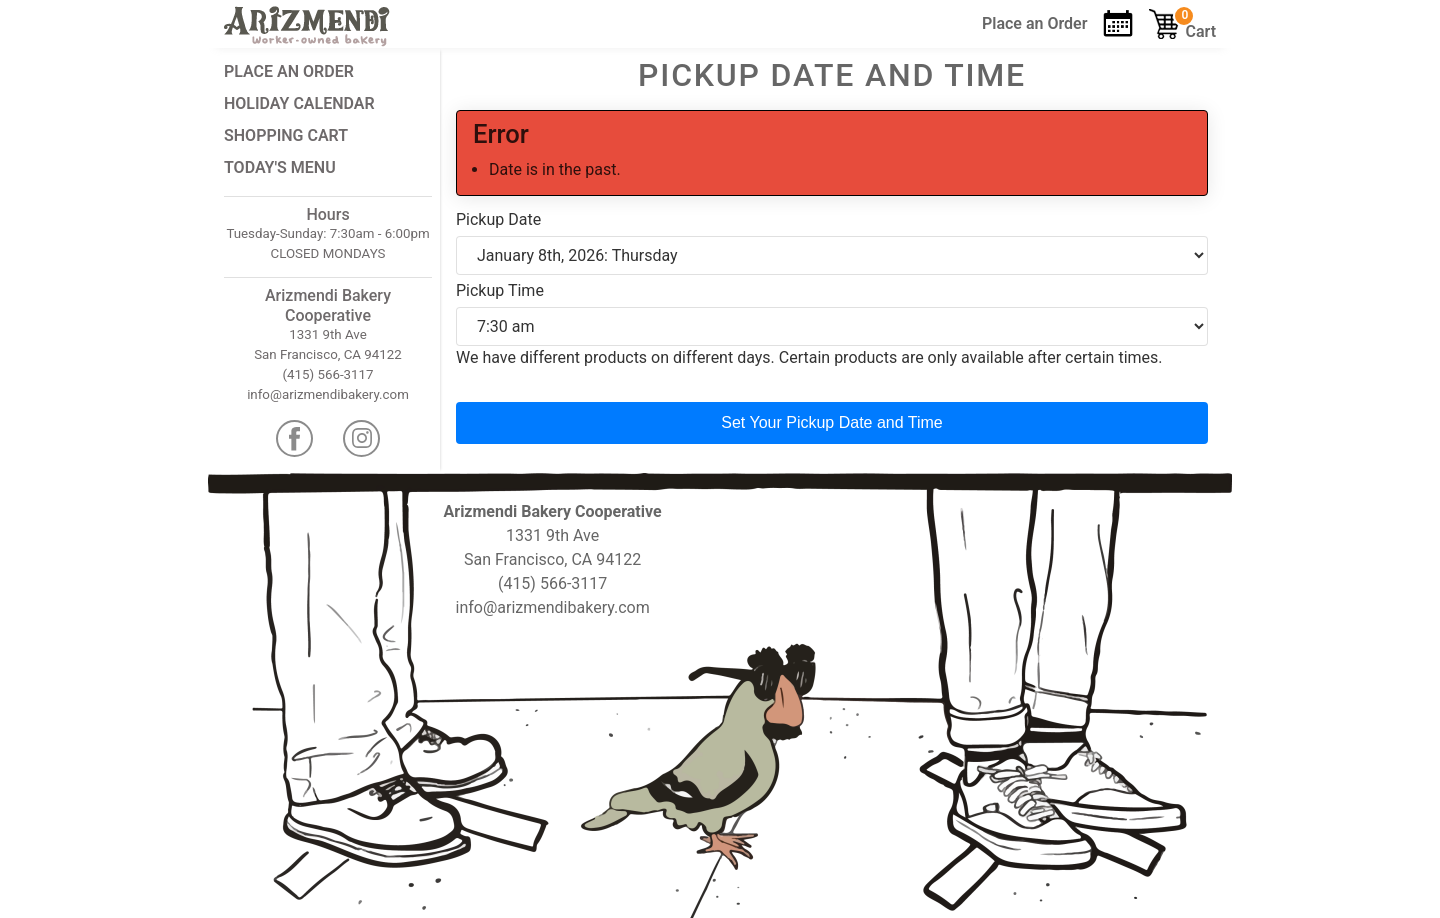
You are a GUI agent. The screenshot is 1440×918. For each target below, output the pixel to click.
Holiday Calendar (299, 103)
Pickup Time (500, 290)
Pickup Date (498, 219)
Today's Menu (280, 167)
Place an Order (289, 71)
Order (1034, 23)
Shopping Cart (286, 135)
